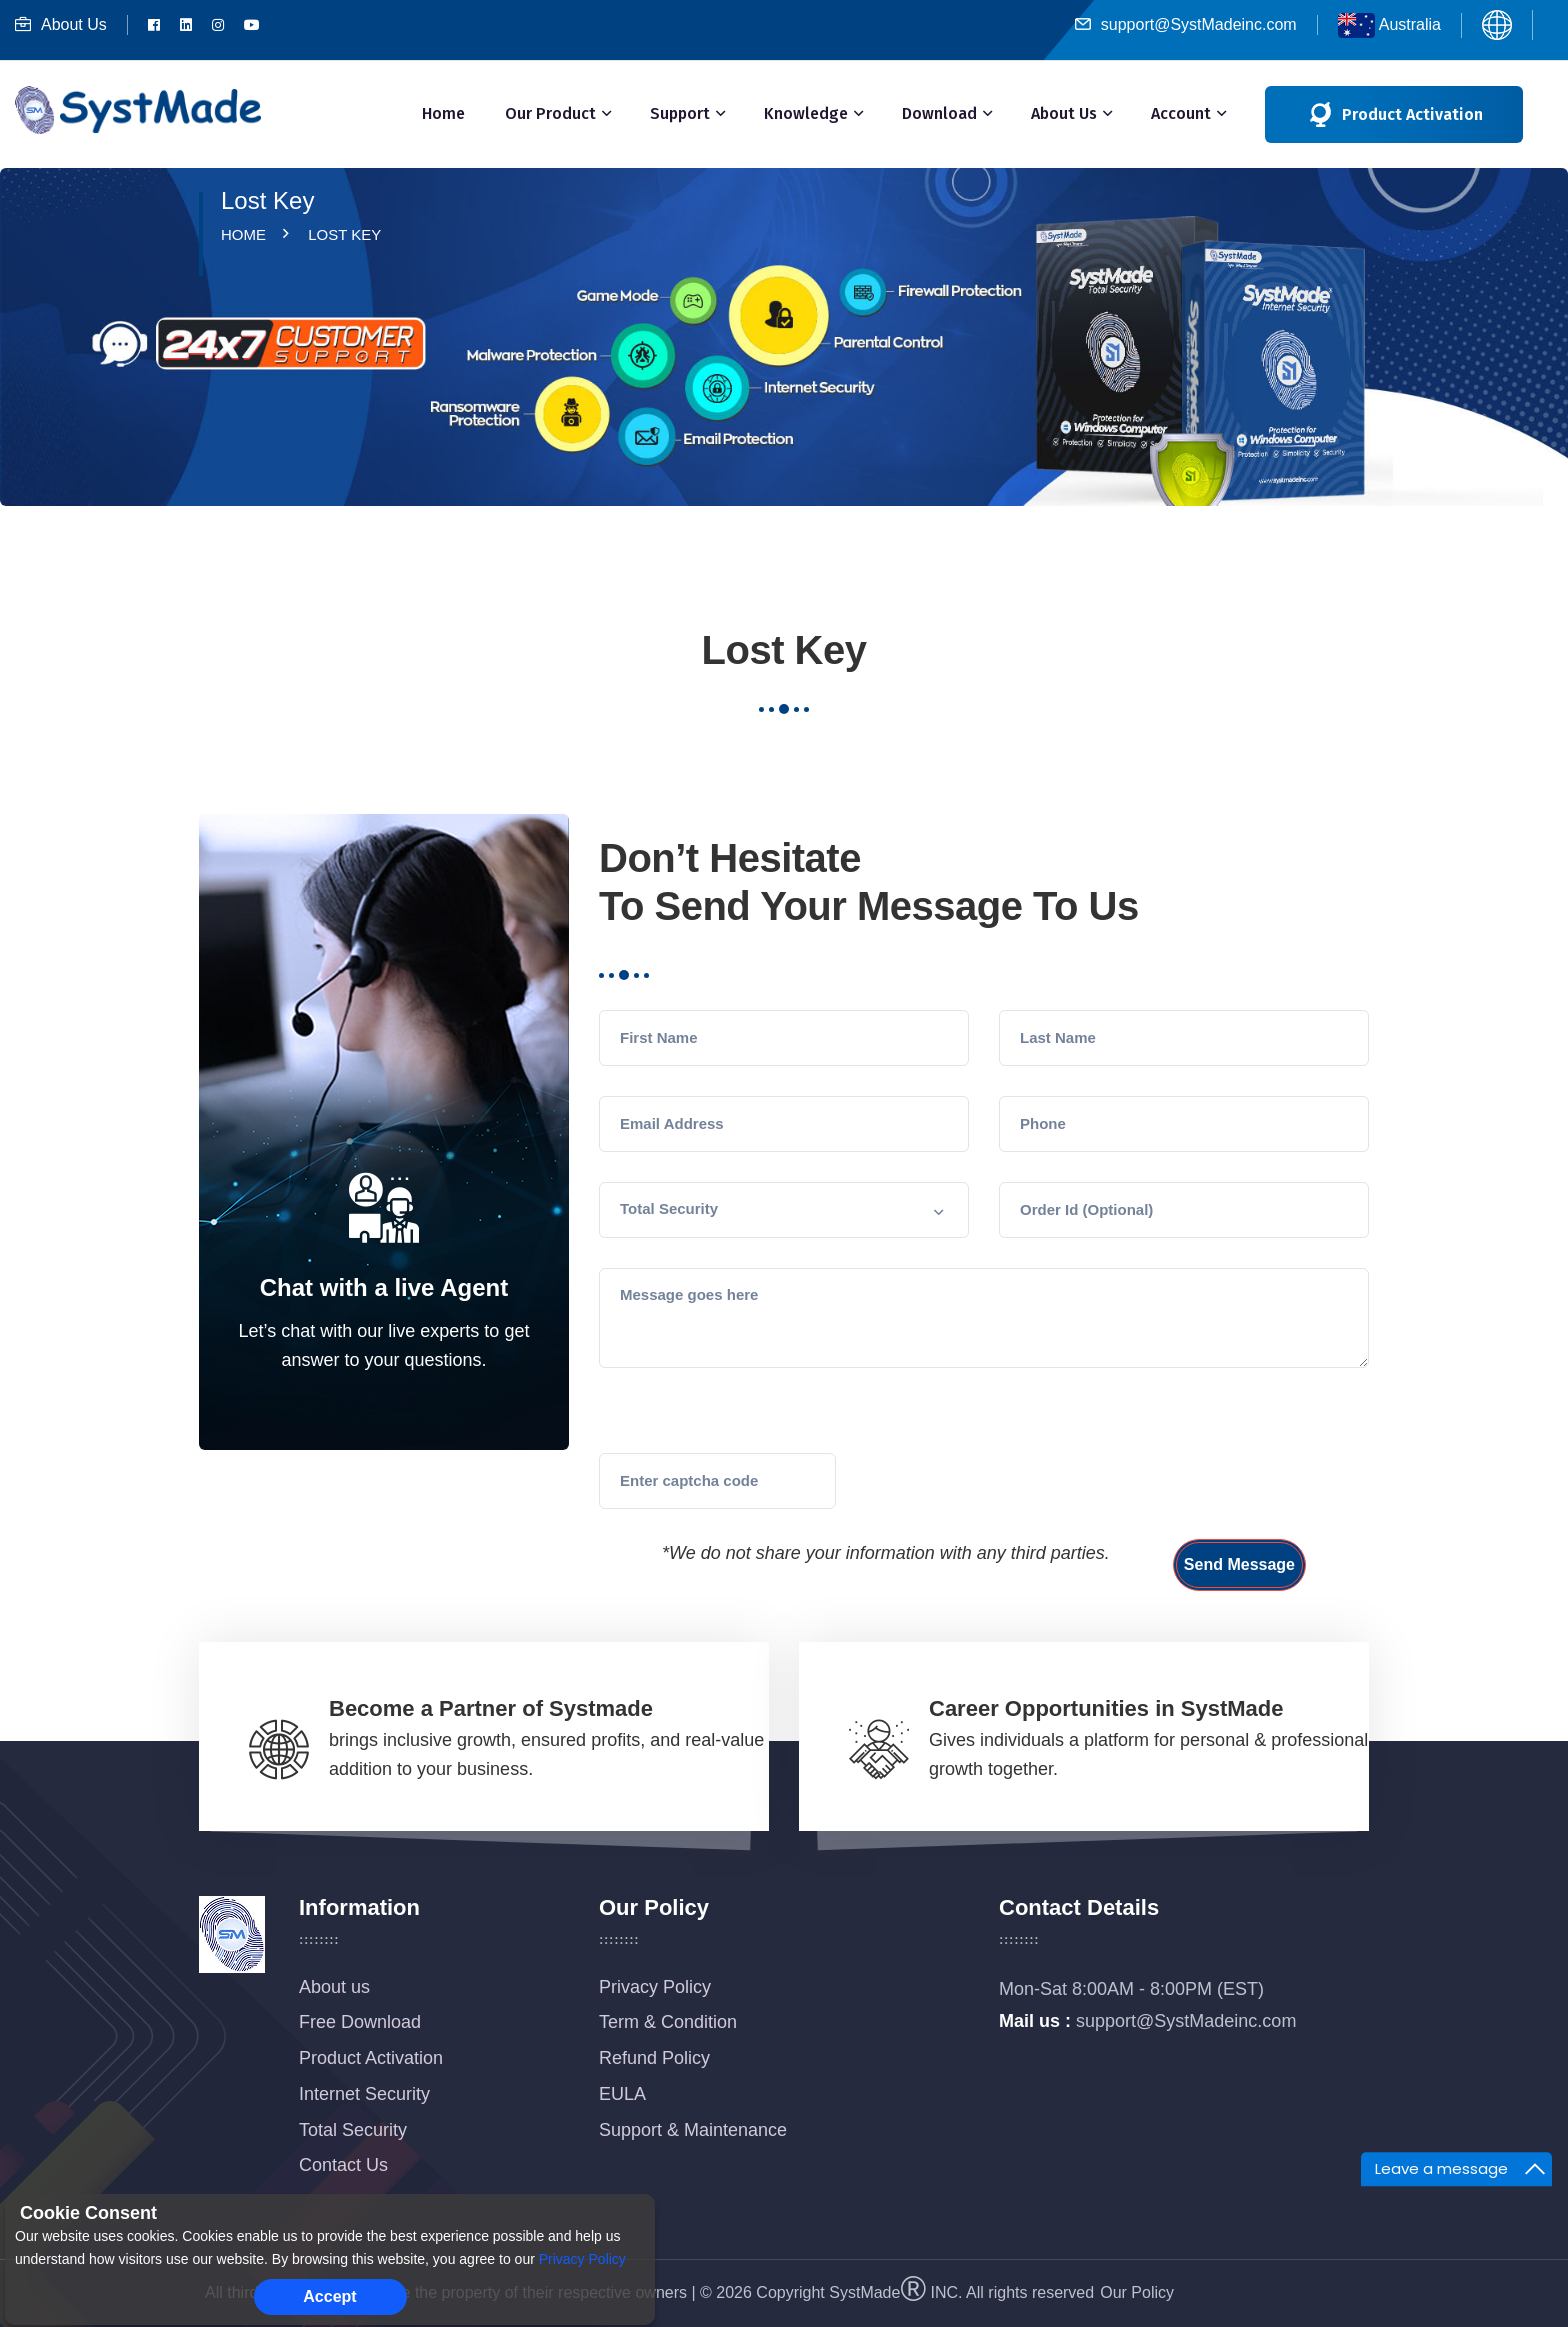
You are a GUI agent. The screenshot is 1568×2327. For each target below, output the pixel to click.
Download (939, 113)
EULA (622, 2094)
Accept (329, 2296)
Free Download (360, 2022)
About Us (61, 24)
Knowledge (806, 113)
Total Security (353, 2130)
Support (680, 113)
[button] (784, 1210)
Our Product (550, 113)
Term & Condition (668, 2022)
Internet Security (364, 2094)
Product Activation (371, 2058)
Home (443, 113)
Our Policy (1137, 2292)
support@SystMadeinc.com (1186, 24)
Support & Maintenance (693, 2130)
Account (1181, 113)
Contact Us (343, 2165)
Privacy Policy (655, 1987)
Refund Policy (654, 2058)
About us (334, 1987)
